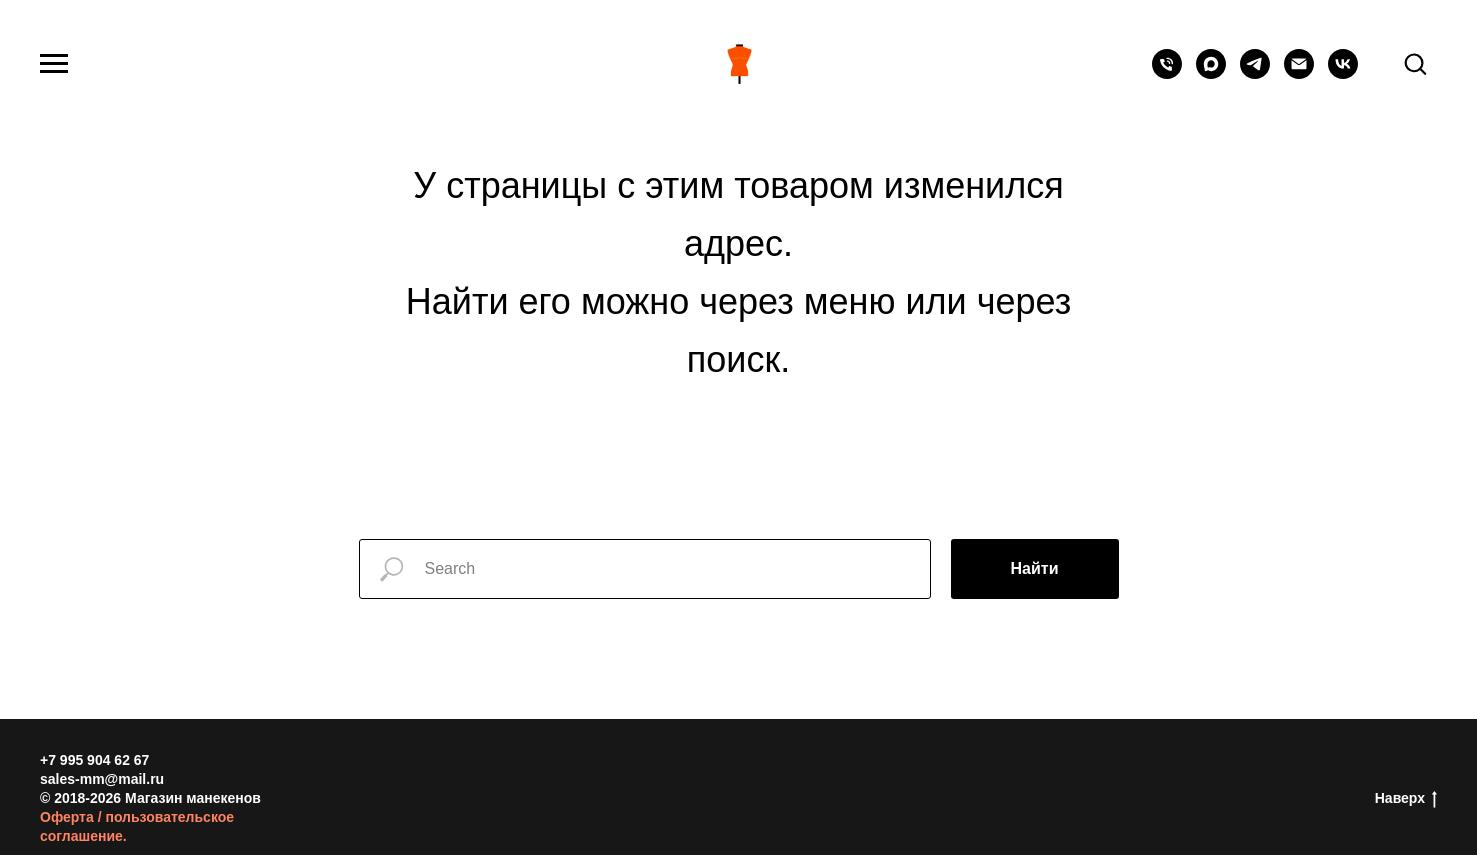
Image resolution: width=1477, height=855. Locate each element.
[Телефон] (1167, 73)
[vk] (1343, 73)
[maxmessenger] (1211, 73)
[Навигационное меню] (54, 64)
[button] (1415, 63)
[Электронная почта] (1299, 73)
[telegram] (1255, 73)
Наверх (1406, 799)
